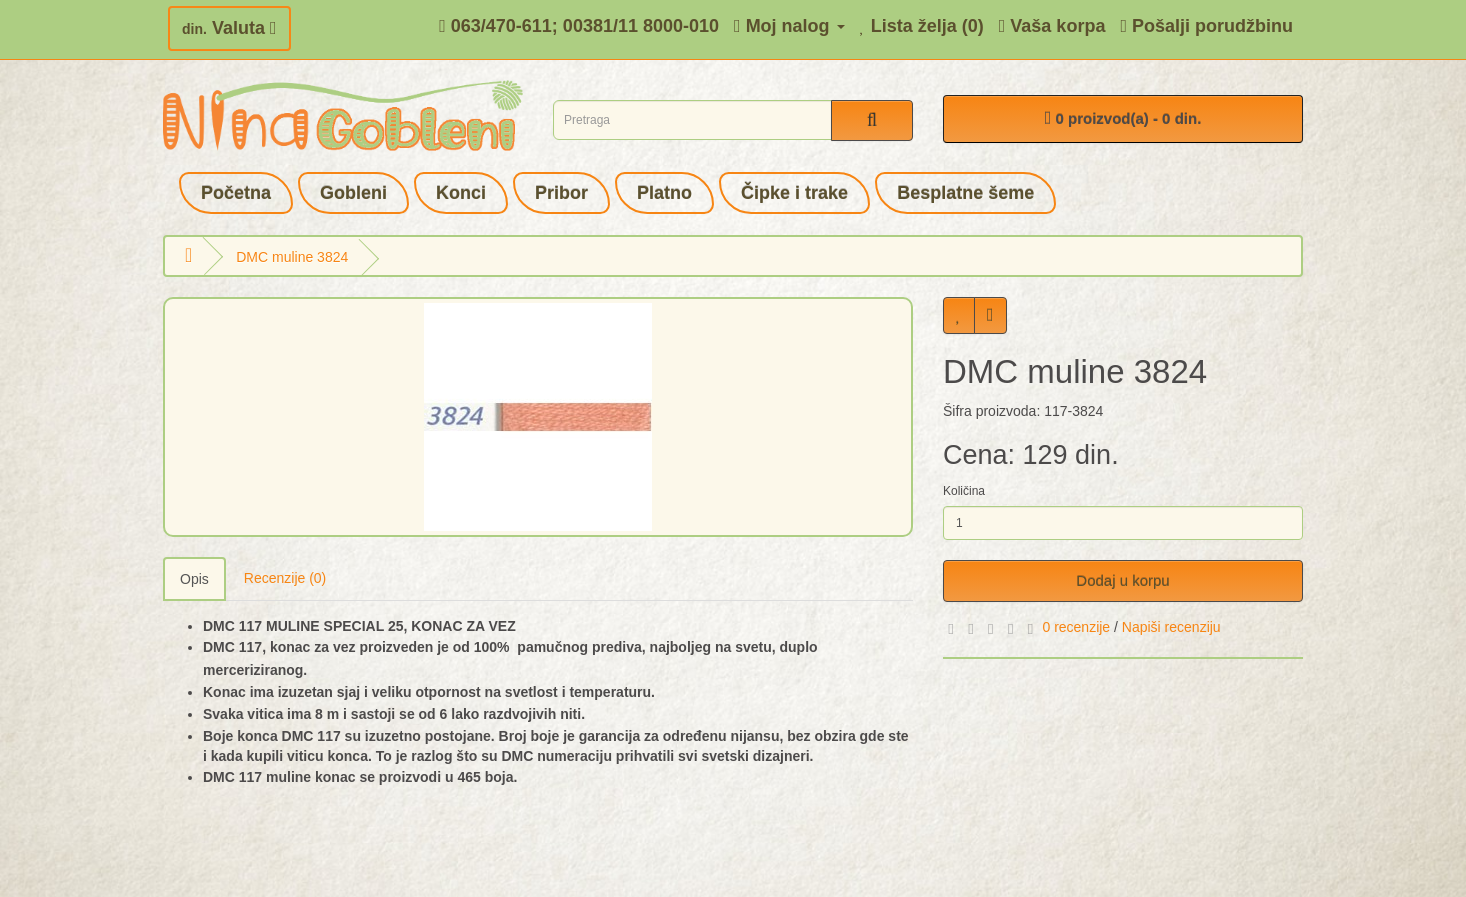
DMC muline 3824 (292, 257)
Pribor (561, 193)
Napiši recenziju (1171, 627)
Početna (236, 193)
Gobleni (353, 193)
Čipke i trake (794, 193)
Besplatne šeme (965, 193)
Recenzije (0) (285, 578)
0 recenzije (1076, 627)
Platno (664, 193)
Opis (194, 579)
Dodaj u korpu (1122, 580)
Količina (964, 491)
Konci (461, 193)
